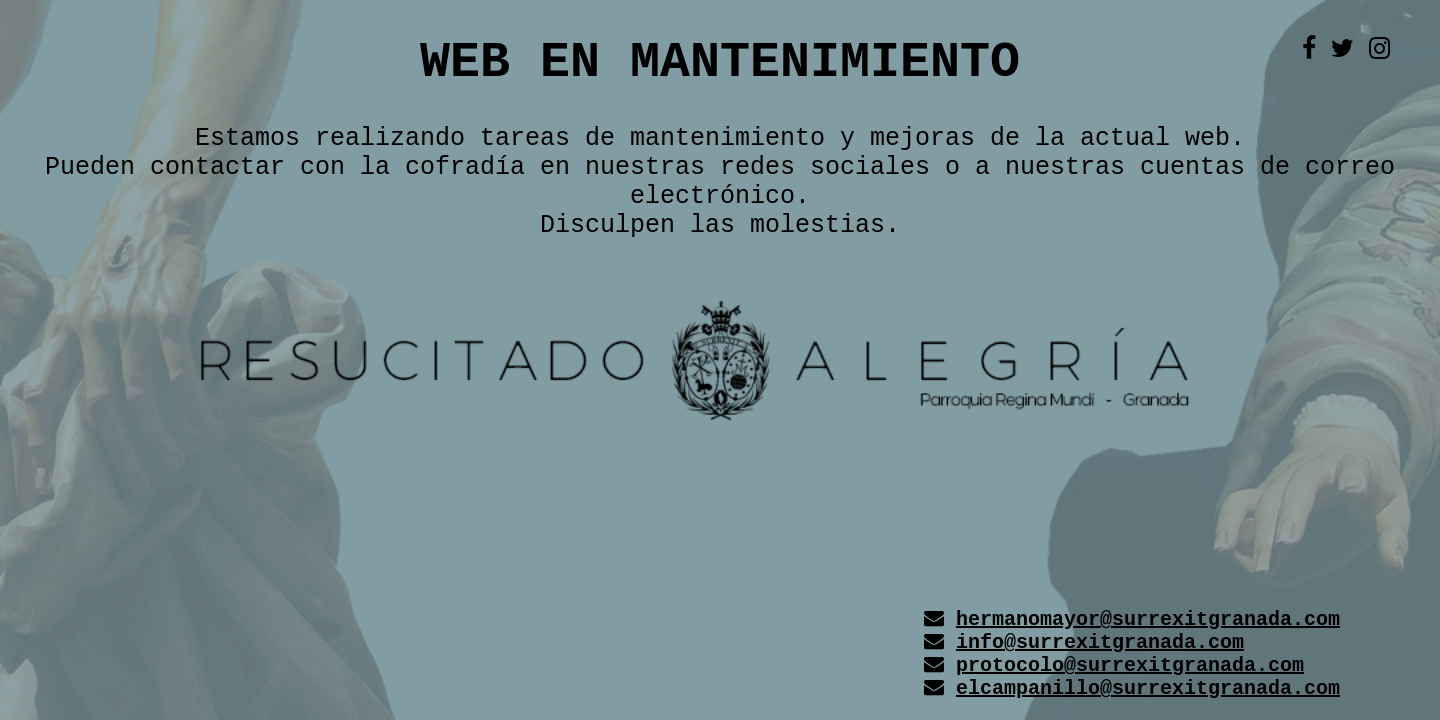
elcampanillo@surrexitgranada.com (1148, 688)
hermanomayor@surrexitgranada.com (1148, 619)
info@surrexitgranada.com (1100, 642)
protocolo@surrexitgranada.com (1130, 665)
